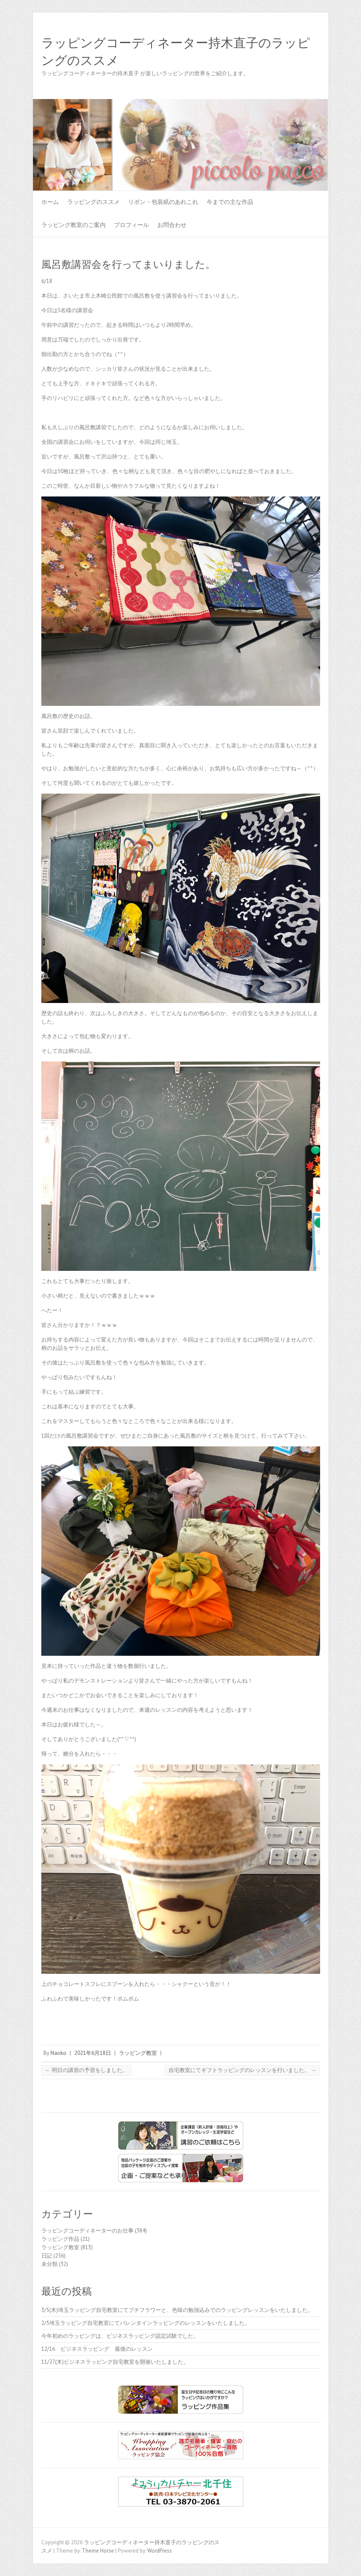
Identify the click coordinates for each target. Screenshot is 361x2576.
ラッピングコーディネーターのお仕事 (87, 2230)
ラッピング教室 (138, 2053)
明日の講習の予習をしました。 (86, 2070)
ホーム (50, 202)
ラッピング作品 (60, 2239)
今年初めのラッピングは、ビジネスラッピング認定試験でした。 (120, 2335)
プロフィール (131, 225)
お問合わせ (172, 225)
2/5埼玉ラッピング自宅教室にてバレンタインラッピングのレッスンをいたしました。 (145, 2323)
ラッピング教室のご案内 (73, 225)
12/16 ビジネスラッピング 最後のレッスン (99, 2348)
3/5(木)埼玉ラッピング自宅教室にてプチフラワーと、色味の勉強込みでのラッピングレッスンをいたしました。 (177, 2310)
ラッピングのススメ (93, 202)
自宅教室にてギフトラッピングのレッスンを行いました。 (242, 2070)
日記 (46, 2255)
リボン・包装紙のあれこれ (163, 202)
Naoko (58, 2053)
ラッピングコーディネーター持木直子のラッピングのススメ (175, 52)
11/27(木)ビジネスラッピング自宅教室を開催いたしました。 (115, 2361)
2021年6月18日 (92, 2053)
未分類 (49, 2264)
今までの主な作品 (230, 202)
